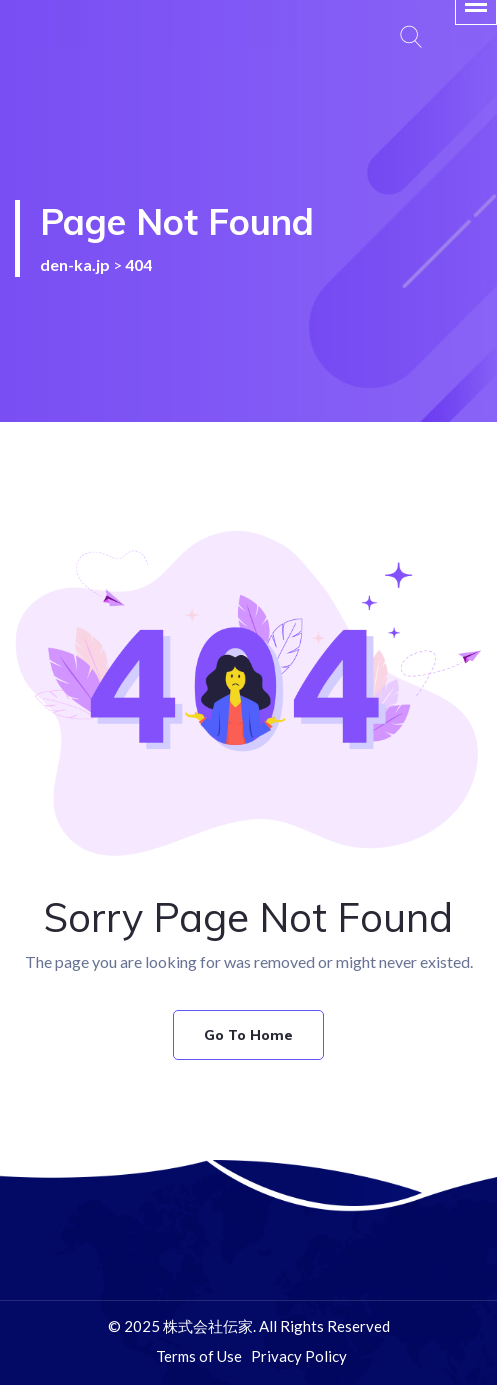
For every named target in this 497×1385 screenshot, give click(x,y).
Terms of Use (199, 1356)
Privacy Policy (299, 1356)
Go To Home (248, 1035)
